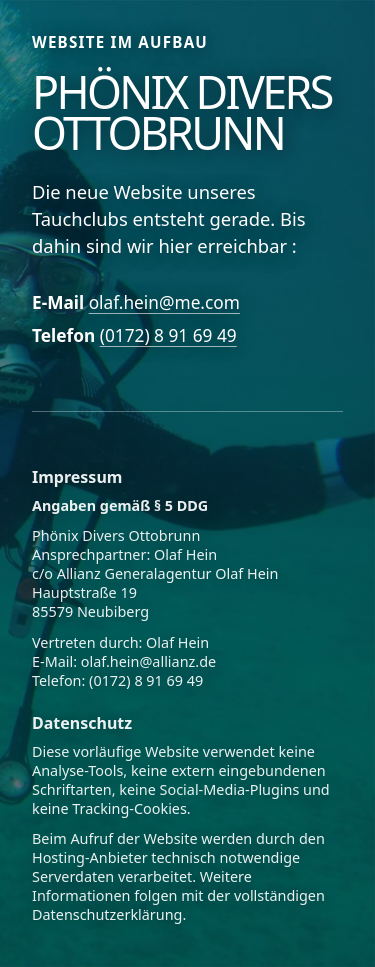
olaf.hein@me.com (164, 302)
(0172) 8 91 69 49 (168, 335)
